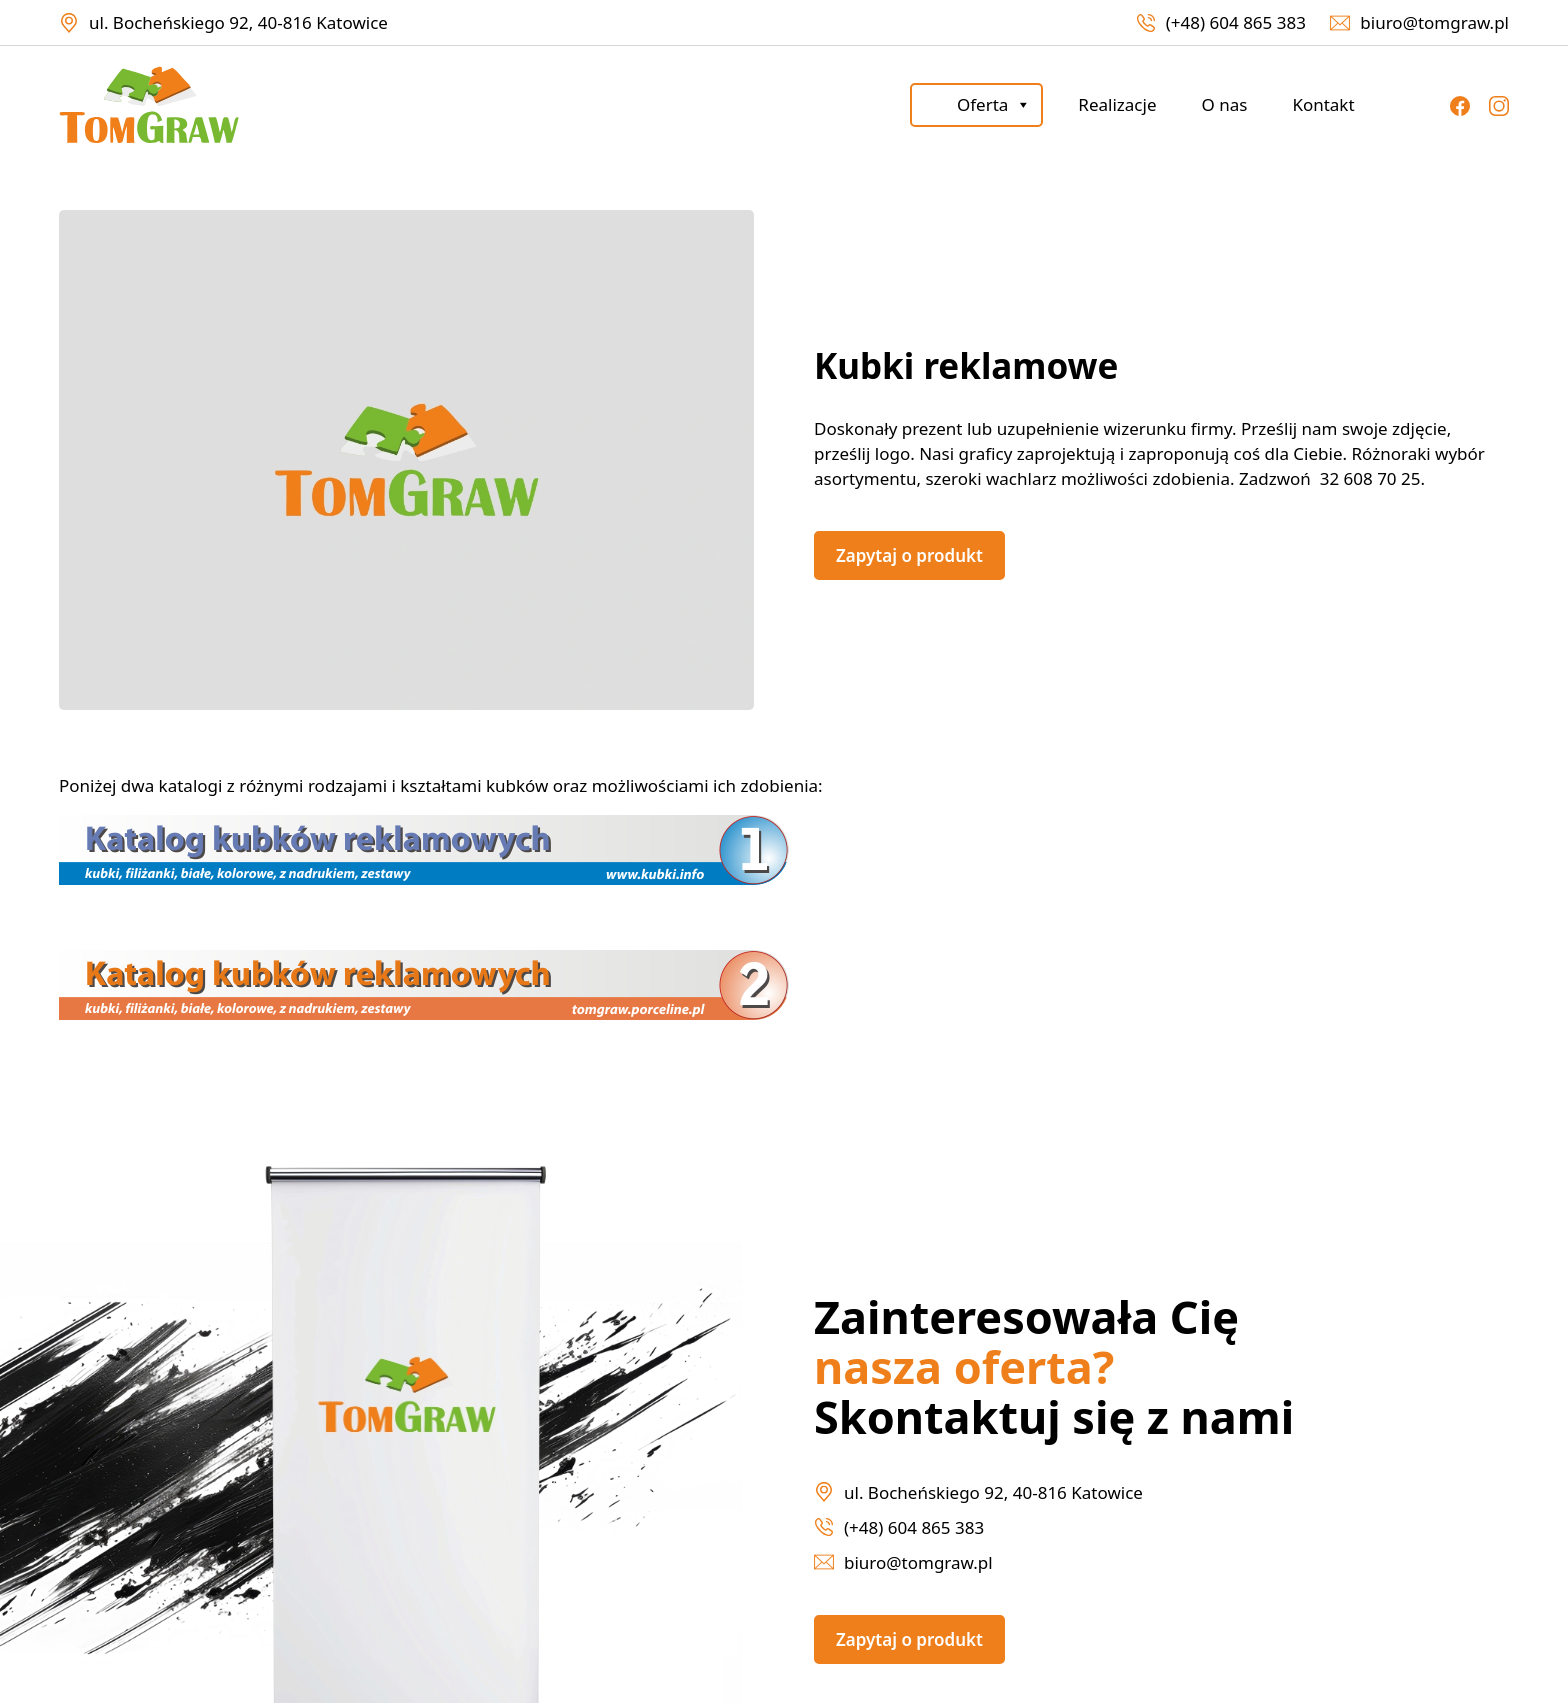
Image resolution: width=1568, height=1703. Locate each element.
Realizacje (1117, 104)
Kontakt (1323, 104)
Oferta (994, 105)
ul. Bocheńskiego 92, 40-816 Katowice (238, 22)
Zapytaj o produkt (909, 555)
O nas (1224, 104)
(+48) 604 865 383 (1236, 22)
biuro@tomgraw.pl (1434, 22)
